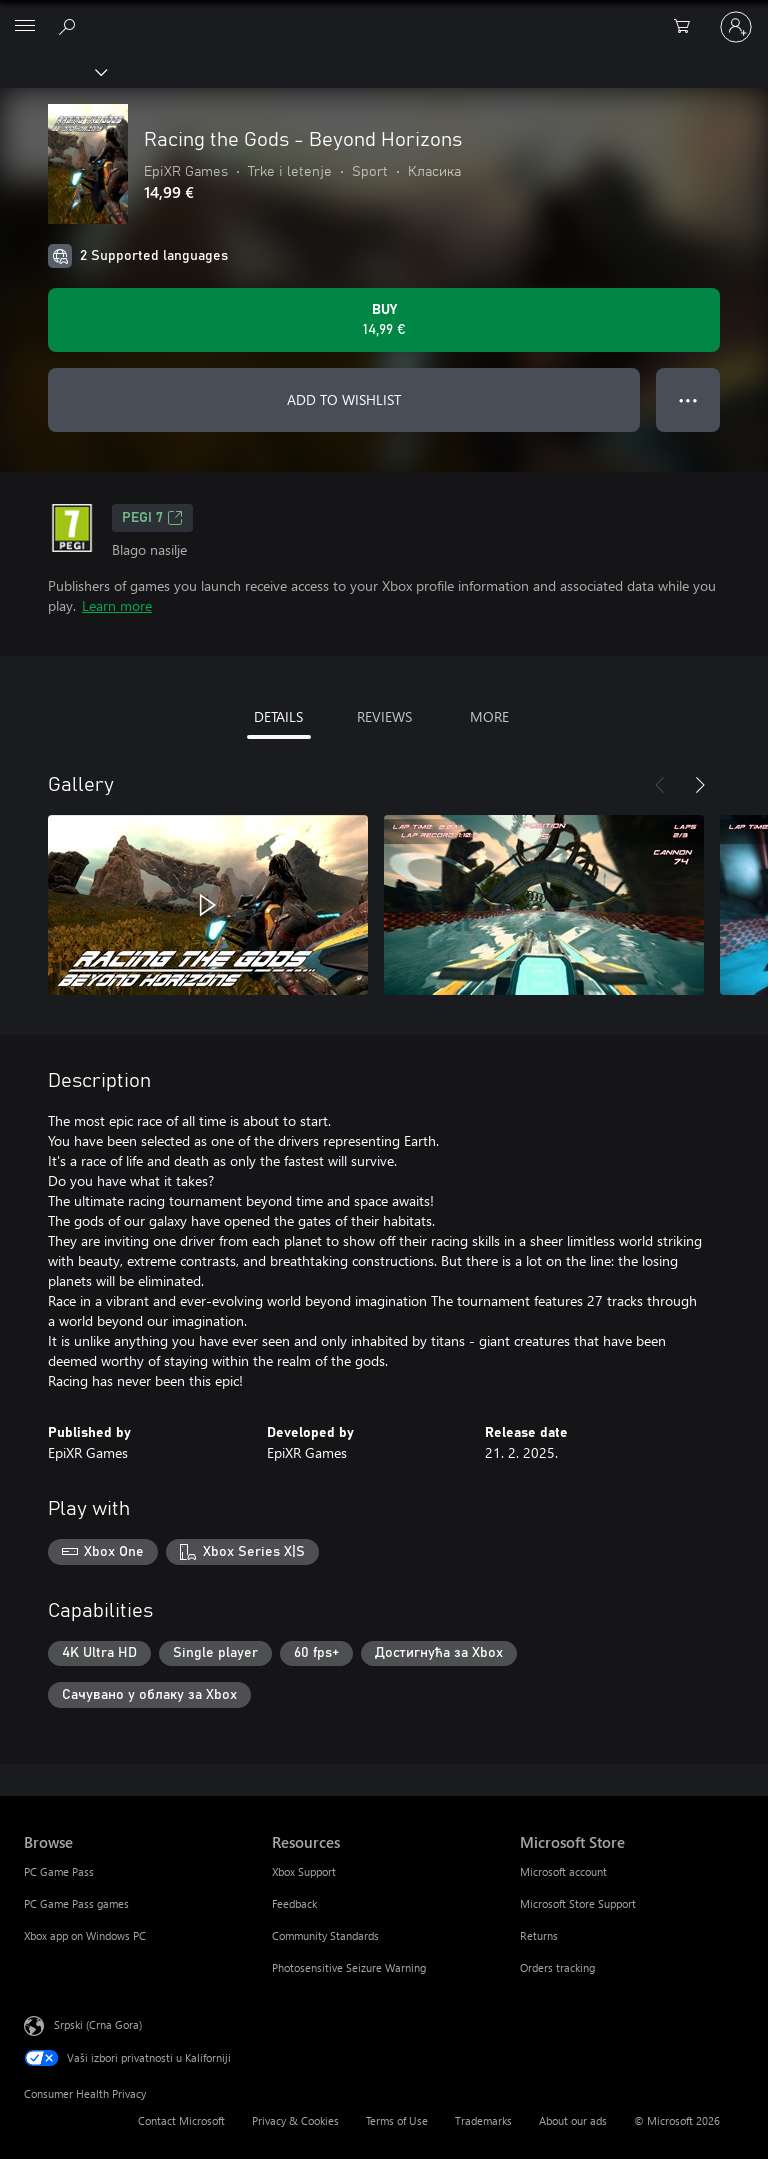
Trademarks (483, 2120)
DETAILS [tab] (278, 716)
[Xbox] (52, 71)
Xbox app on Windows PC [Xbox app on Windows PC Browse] (85, 1935)
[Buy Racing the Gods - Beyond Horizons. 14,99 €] (384, 320)
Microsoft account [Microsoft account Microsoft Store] (563, 1871)
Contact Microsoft (181, 2120)
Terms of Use (397, 2120)
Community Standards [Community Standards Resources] (325, 1935)
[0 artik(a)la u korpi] (688, 27)
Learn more (117, 605)
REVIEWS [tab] (384, 716)
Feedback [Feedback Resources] (294, 1903)
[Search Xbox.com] (70, 26)
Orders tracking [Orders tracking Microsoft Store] (557, 1967)
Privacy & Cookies (295, 2120)
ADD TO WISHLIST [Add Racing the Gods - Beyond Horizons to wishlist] (344, 399)
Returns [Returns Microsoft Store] (539, 1935)
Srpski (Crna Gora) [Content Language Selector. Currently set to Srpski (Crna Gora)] (98, 2024)
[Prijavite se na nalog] (736, 27)
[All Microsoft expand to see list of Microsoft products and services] (25, 27)
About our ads (573, 2120)
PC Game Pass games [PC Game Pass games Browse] (76, 1903)
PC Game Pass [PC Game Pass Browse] (59, 1871)
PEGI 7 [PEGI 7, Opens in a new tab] (152, 518)
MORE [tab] (489, 716)
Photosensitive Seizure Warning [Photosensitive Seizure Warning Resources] (349, 1967)
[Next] (700, 785)
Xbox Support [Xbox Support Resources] (304, 1871)
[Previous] (660, 785)
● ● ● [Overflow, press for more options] (688, 399)
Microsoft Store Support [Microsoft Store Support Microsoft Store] (578, 1903)
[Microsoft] (383, 15)
